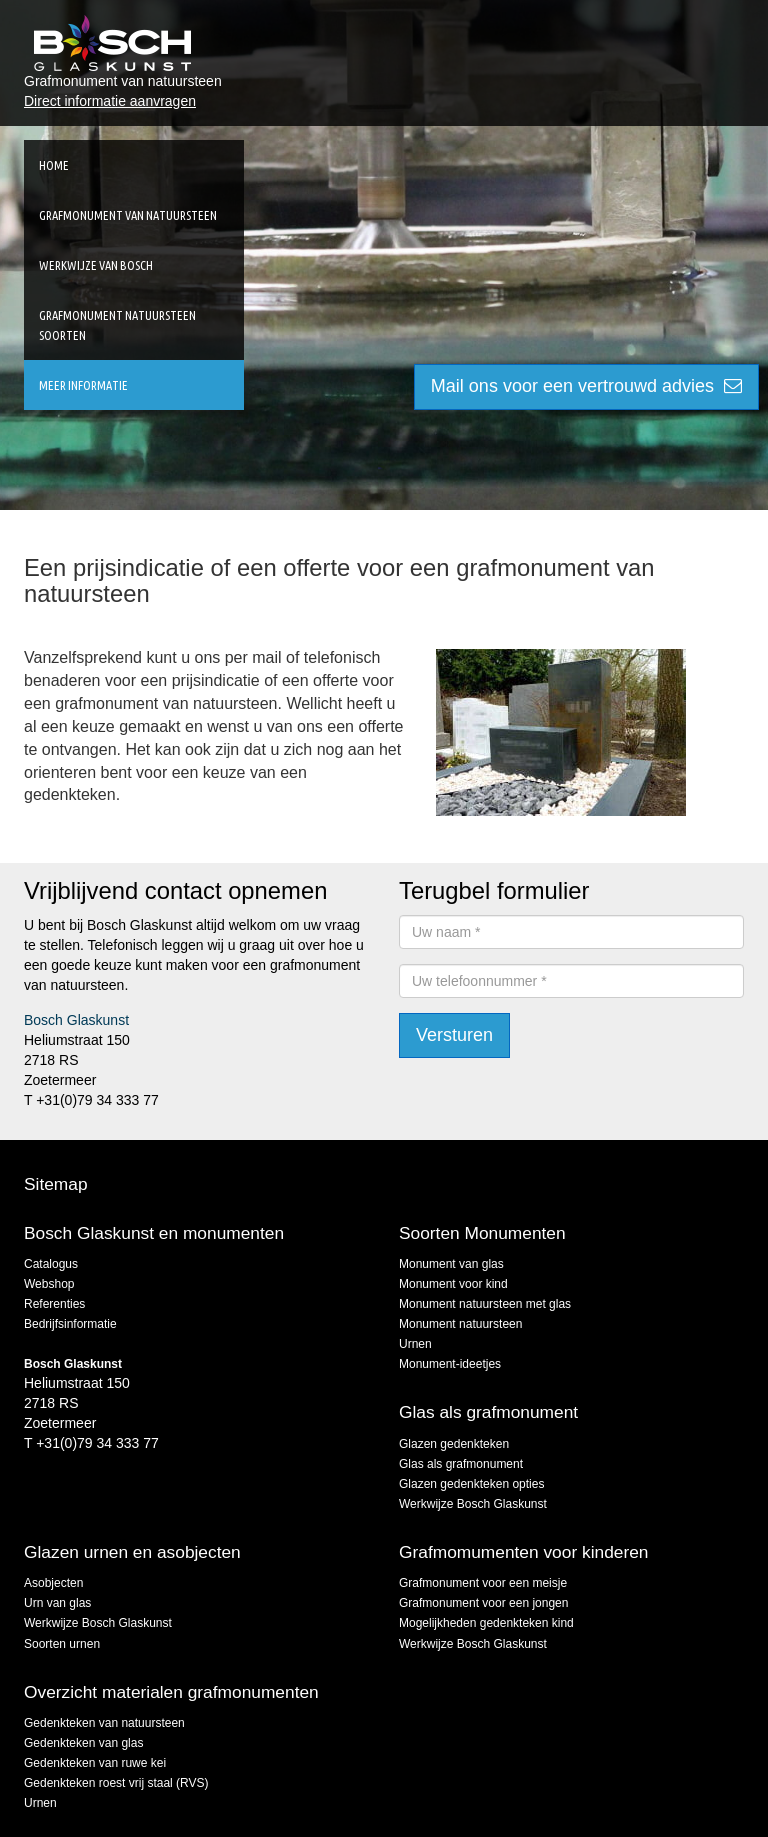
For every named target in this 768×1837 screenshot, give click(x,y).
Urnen (415, 1344)
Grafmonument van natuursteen (128, 215)
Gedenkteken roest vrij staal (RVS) (116, 1783)
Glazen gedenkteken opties (471, 1484)
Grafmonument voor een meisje (483, 1583)
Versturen (454, 1035)
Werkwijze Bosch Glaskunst (473, 1504)
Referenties (54, 1304)
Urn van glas (57, 1603)
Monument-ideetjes (450, 1364)
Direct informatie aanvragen (110, 101)
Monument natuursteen (460, 1324)
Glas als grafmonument (461, 1464)
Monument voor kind (453, 1284)
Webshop (49, 1284)
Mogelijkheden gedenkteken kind (486, 1623)
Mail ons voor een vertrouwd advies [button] (586, 386)
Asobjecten (53, 1583)
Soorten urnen (62, 1644)
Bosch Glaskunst (76, 1020)
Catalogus (51, 1264)
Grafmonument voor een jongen (483, 1603)
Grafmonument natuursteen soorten (117, 325)
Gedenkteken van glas (83, 1743)
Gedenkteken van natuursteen (104, 1723)
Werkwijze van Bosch (96, 265)
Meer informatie (83, 385)
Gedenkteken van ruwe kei (95, 1763)
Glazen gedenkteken (454, 1444)
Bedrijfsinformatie (70, 1324)
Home (54, 165)
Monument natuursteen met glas (485, 1304)
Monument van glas (451, 1264)
